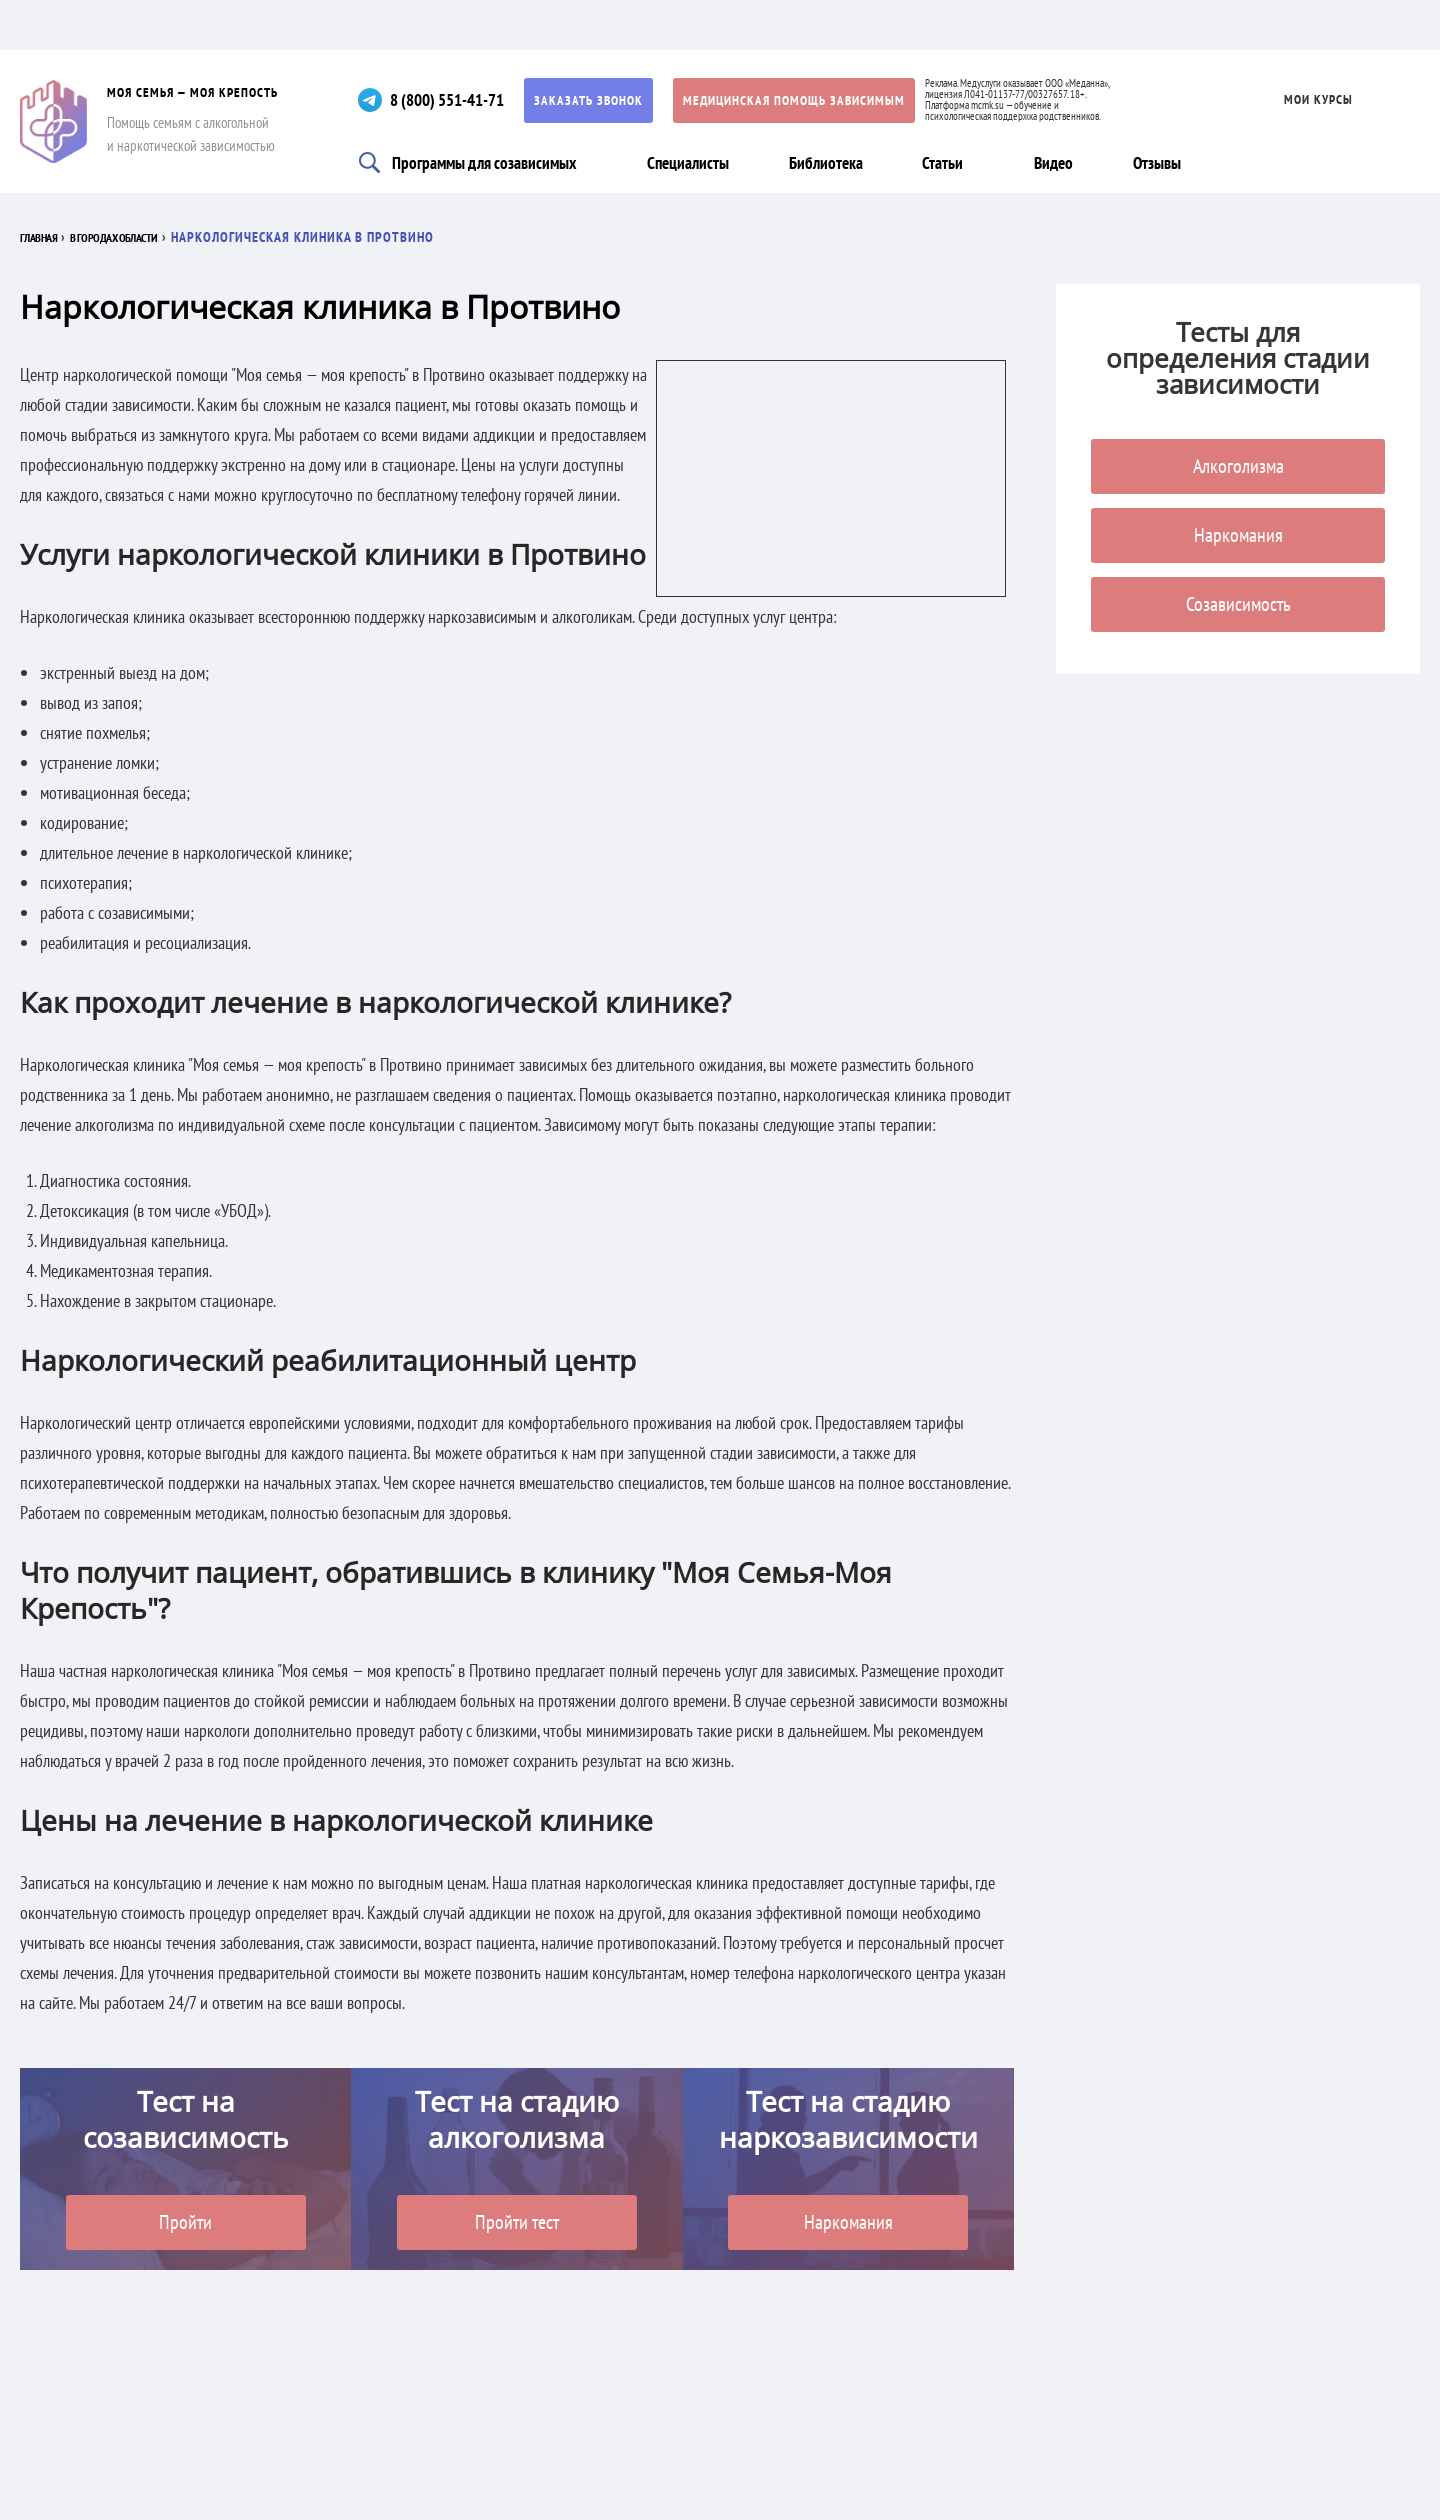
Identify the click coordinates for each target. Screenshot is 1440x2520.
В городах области (152, 237)
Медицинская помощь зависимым (815, 100)
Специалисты (697, 162)
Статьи (950, 162)
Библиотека (834, 162)
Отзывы (1168, 162)
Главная (47, 237)
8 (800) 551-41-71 (461, 99)
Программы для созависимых (489, 162)
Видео (1065, 162)
